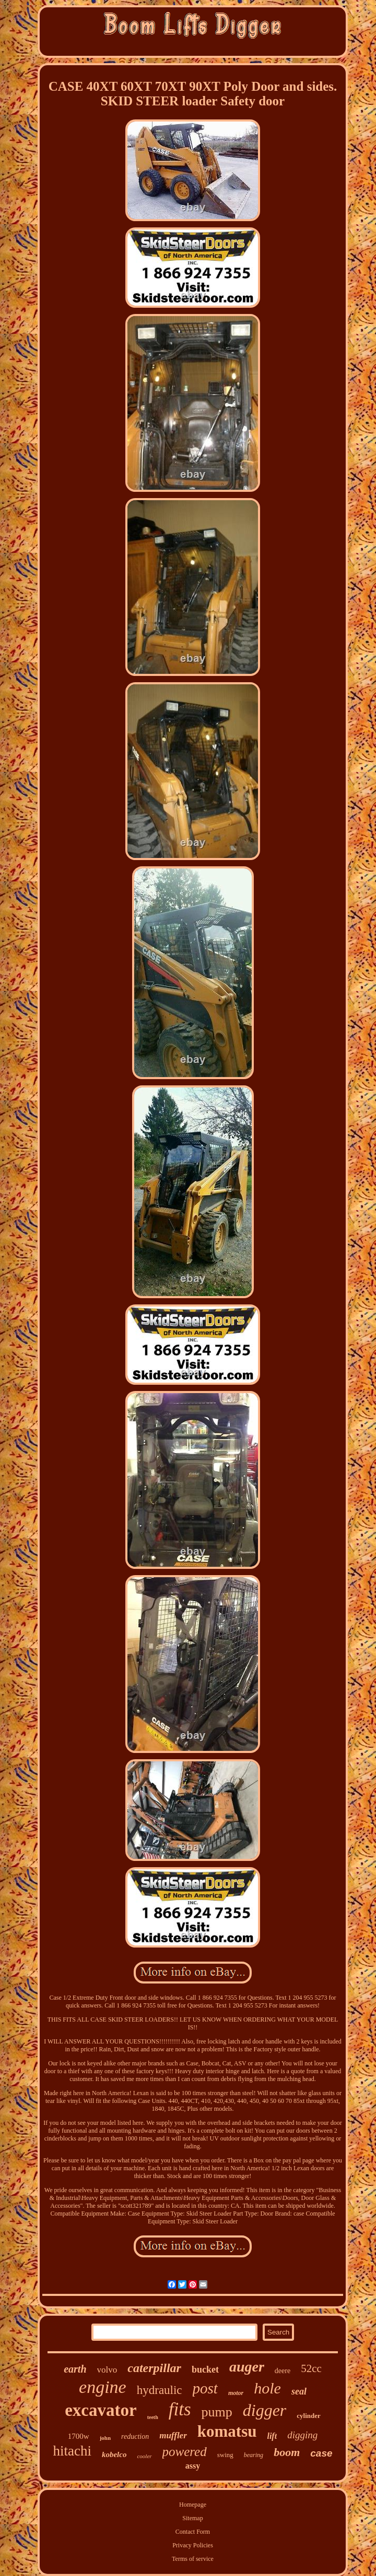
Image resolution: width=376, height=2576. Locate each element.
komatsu (227, 2431)
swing (225, 2455)
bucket (205, 2369)
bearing (253, 2455)
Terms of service (193, 2558)
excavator (100, 2410)
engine (102, 2387)
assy (192, 2465)
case (321, 2453)
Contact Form (192, 2531)
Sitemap (192, 2518)
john (105, 2438)
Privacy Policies (192, 2545)
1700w (78, 2436)
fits (180, 2409)
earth (75, 2369)
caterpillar (154, 2368)
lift (272, 2436)
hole (267, 2388)
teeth (152, 2417)
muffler (173, 2435)
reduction (135, 2436)
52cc (311, 2368)
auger (246, 2367)
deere (282, 2371)
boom (287, 2452)
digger (265, 2410)
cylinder (309, 2416)
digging (302, 2434)
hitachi (72, 2451)
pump (217, 2412)
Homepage (192, 2504)
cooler (144, 2456)
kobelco (114, 2454)
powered (184, 2452)
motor (235, 2393)
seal (299, 2391)
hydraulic (159, 2390)
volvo (107, 2370)
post (205, 2388)
